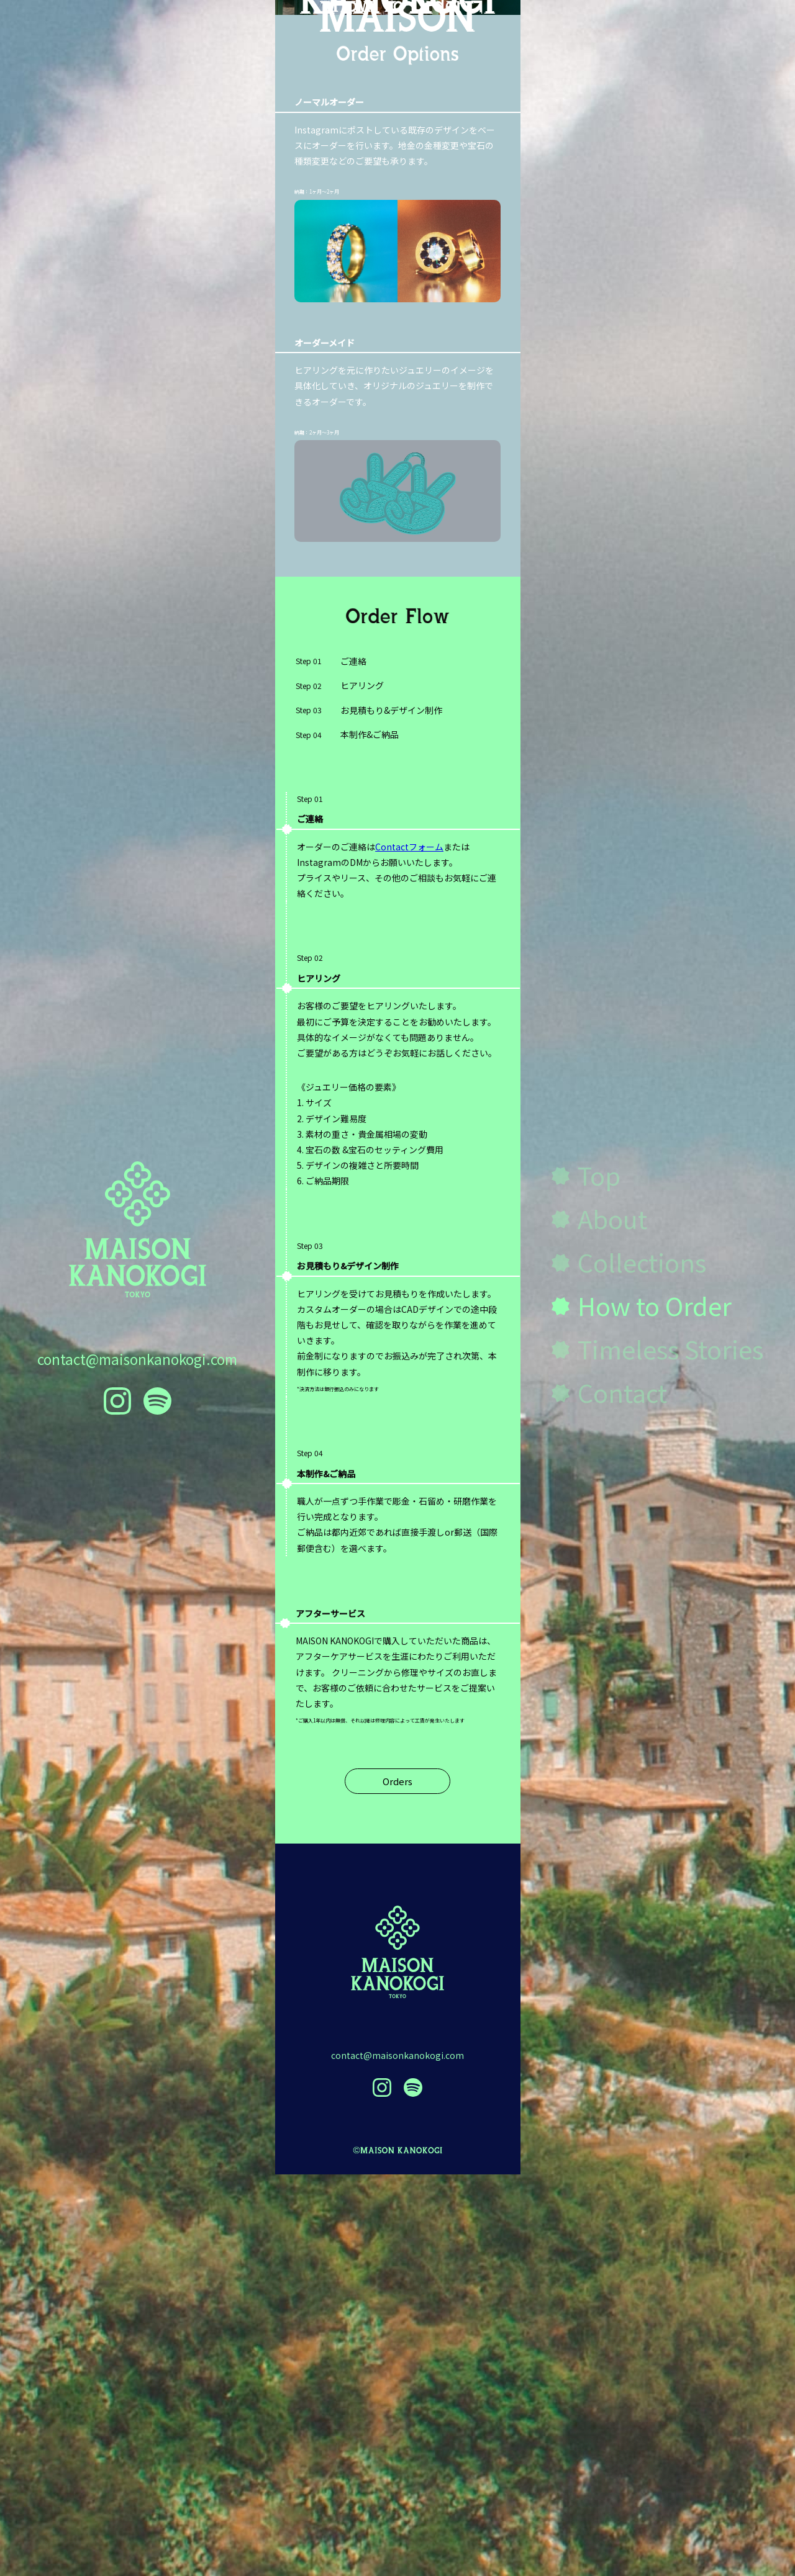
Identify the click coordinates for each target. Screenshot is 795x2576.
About (612, 1218)
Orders (397, 2182)
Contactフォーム (409, 1247)
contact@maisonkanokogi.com (137, 1359)
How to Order (655, 1305)
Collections (642, 1262)
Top (599, 1175)
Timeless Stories (670, 1349)
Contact (622, 1392)
